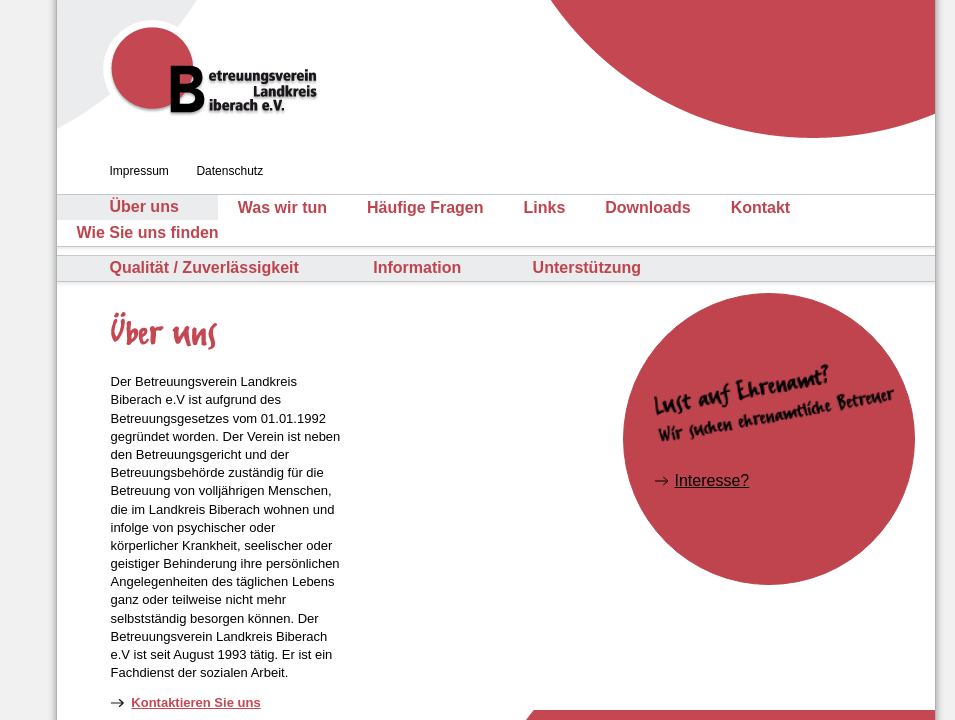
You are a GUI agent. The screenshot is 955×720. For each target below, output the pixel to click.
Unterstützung (587, 267)
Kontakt (761, 207)
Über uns (143, 207)
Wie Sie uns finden (148, 232)
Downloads (647, 207)
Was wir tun (282, 207)
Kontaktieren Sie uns (195, 702)
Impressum (139, 171)
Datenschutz (229, 171)
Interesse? (712, 480)
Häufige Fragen (425, 207)
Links (544, 207)
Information (417, 267)
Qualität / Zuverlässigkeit (203, 267)
